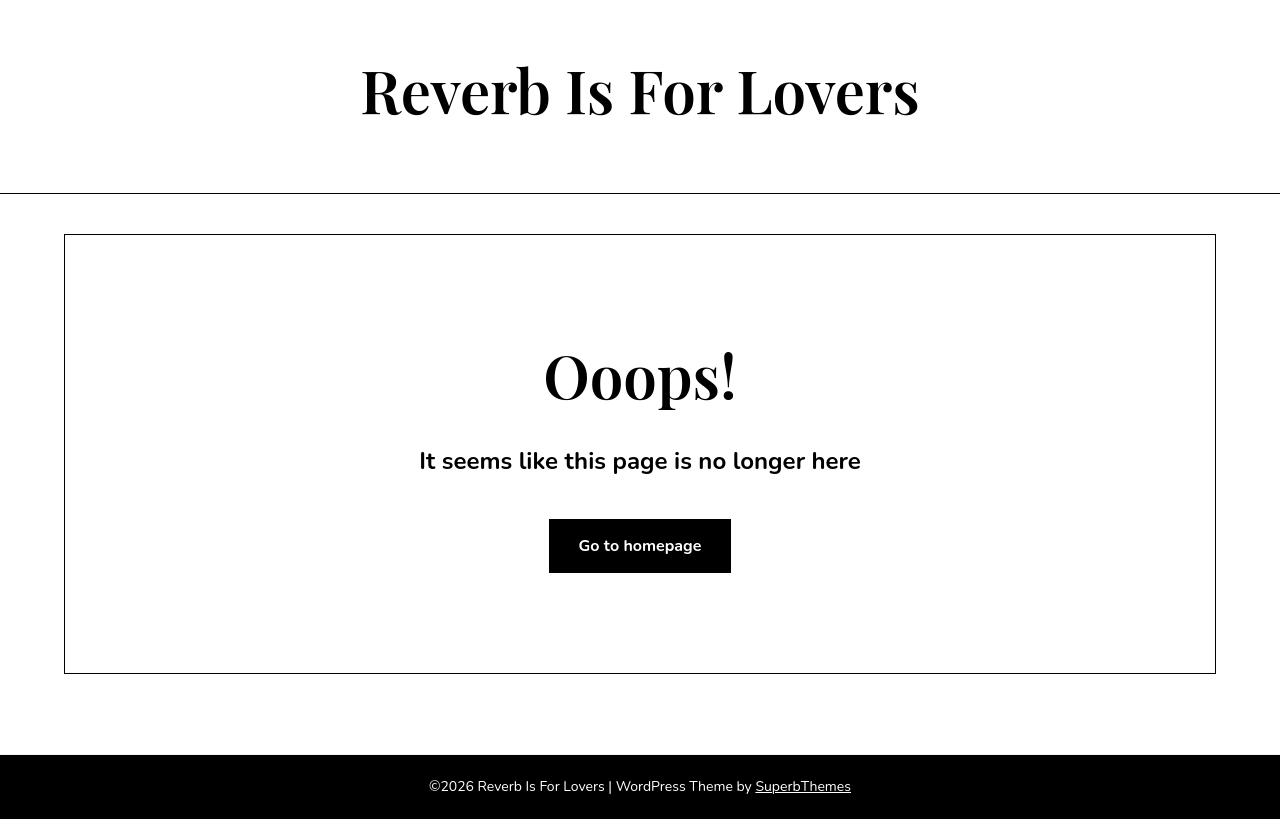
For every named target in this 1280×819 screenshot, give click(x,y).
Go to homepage (640, 546)
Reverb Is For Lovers (640, 89)
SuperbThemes (803, 786)
